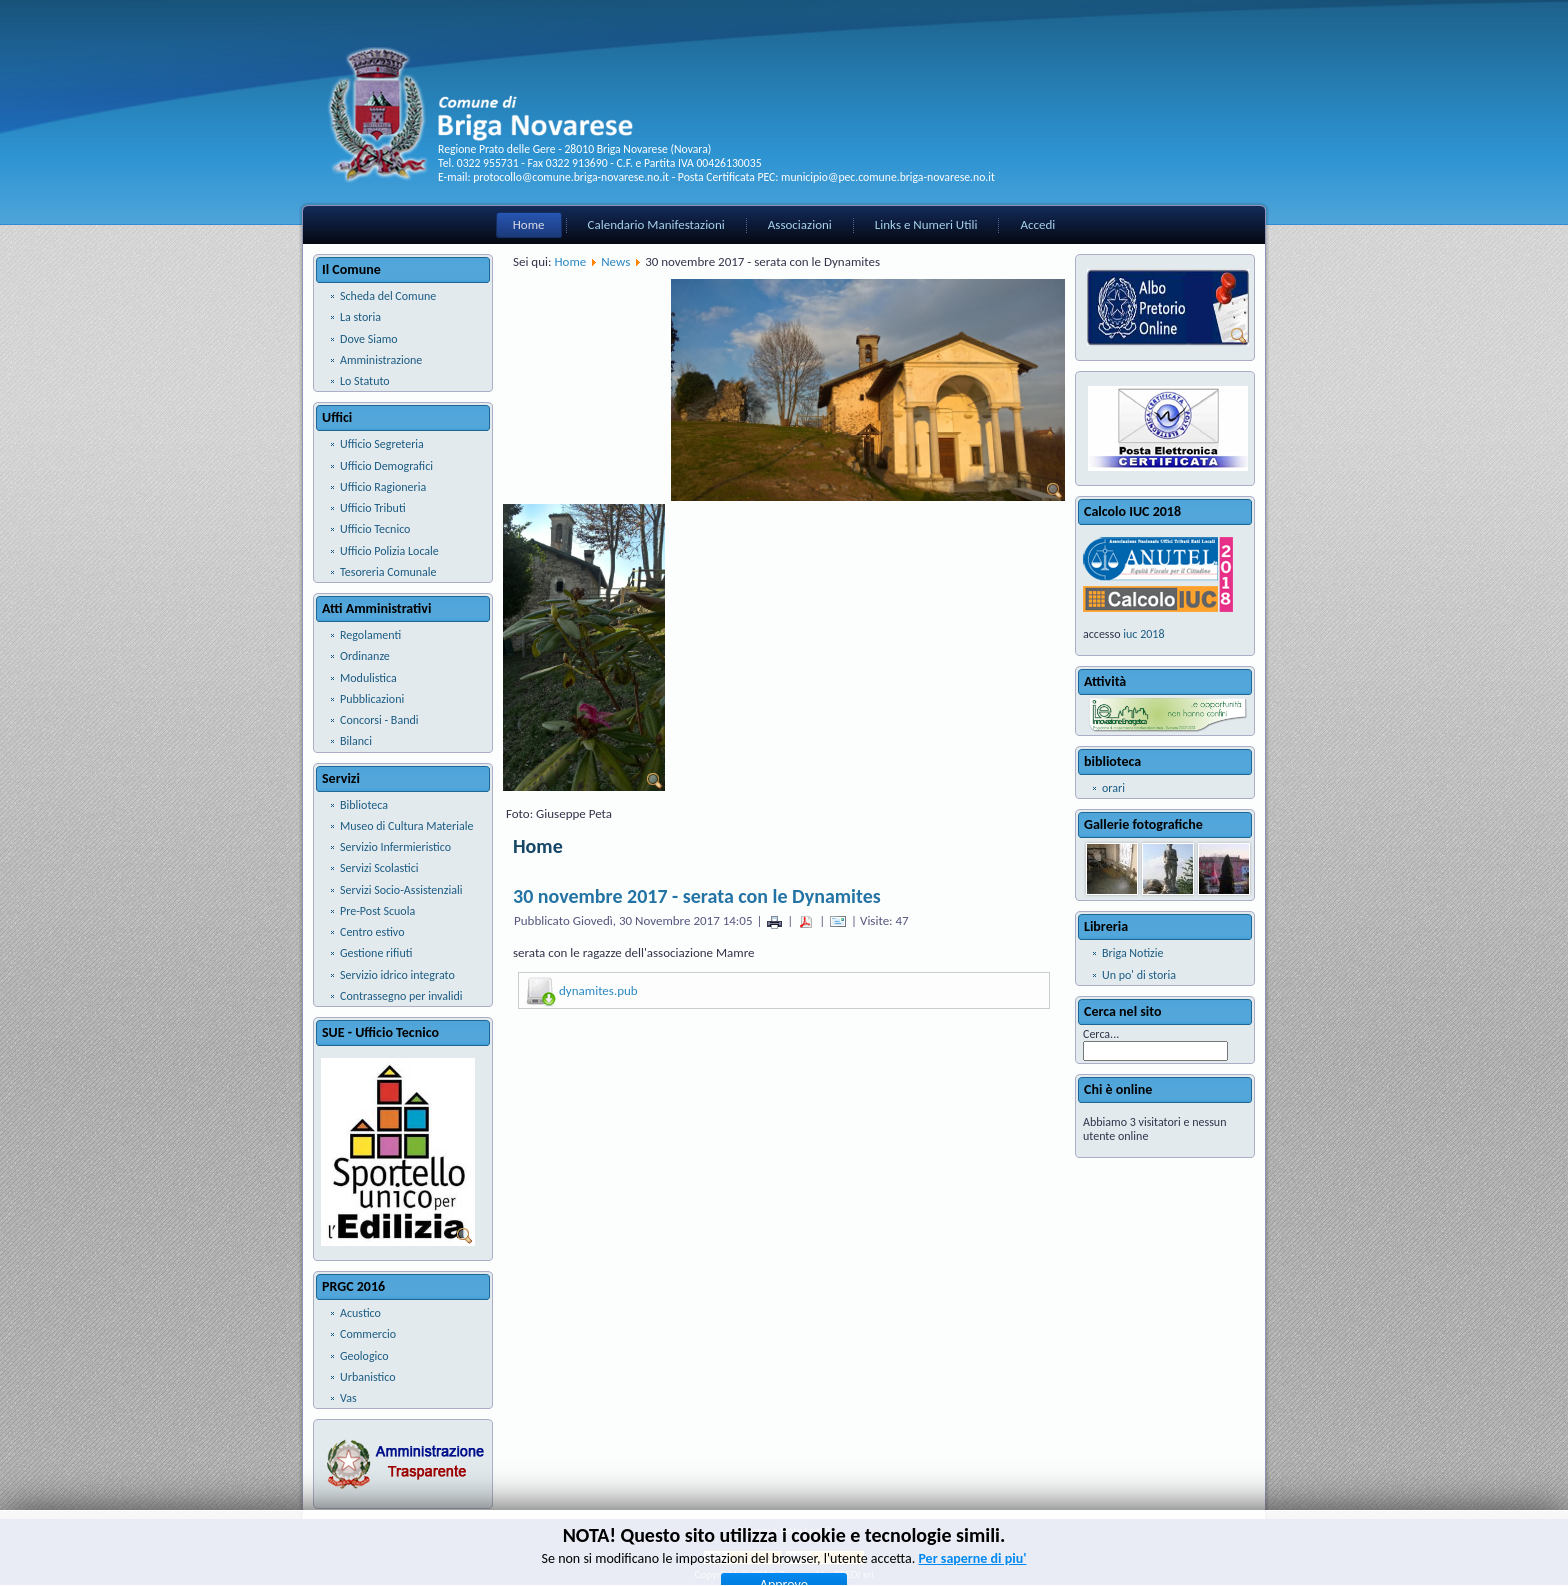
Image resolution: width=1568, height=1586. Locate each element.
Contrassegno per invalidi (401, 996)
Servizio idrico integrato (397, 975)
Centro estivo (372, 932)
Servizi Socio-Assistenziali (401, 890)
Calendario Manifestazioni (656, 224)
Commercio (368, 1334)
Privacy (754, 1530)
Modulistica (368, 678)
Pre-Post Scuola (377, 911)
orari (1113, 788)
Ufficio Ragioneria (383, 487)
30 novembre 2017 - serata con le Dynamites (697, 896)
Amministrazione (381, 360)
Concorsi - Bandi (379, 720)
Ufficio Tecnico (375, 529)
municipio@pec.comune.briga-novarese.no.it (888, 177)
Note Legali (805, 1530)
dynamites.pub (598, 990)
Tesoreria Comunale (388, 572)
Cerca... (1101, 1034)
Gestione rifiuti (376, 953)
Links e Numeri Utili (926, 224)
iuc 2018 (1143, 634)
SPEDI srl (854, 1574)
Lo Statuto (365, 381)
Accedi (1037, 224)
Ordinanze (365, 656)
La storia (360, 317)
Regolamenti (370, 635)
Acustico (360, 1313)
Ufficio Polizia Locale (389, 551)
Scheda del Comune (388, 296)
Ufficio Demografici (386, 466)
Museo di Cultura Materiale (406, 826)
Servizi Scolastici (379, 868)
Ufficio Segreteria (382, 444)
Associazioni (800, 224)
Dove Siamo (369, 339)
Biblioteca (364, 805)
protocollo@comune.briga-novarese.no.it (571, 177)
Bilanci (356, 741)
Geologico (364, 1356)
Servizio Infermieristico (395, 847)
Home (529, 224)
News (615, 261)
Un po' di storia (1139, 975)
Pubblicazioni (372, 699)
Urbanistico (368, 1377)
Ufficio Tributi (373, 508)
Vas (348, 1398)
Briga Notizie (1133, 953)
